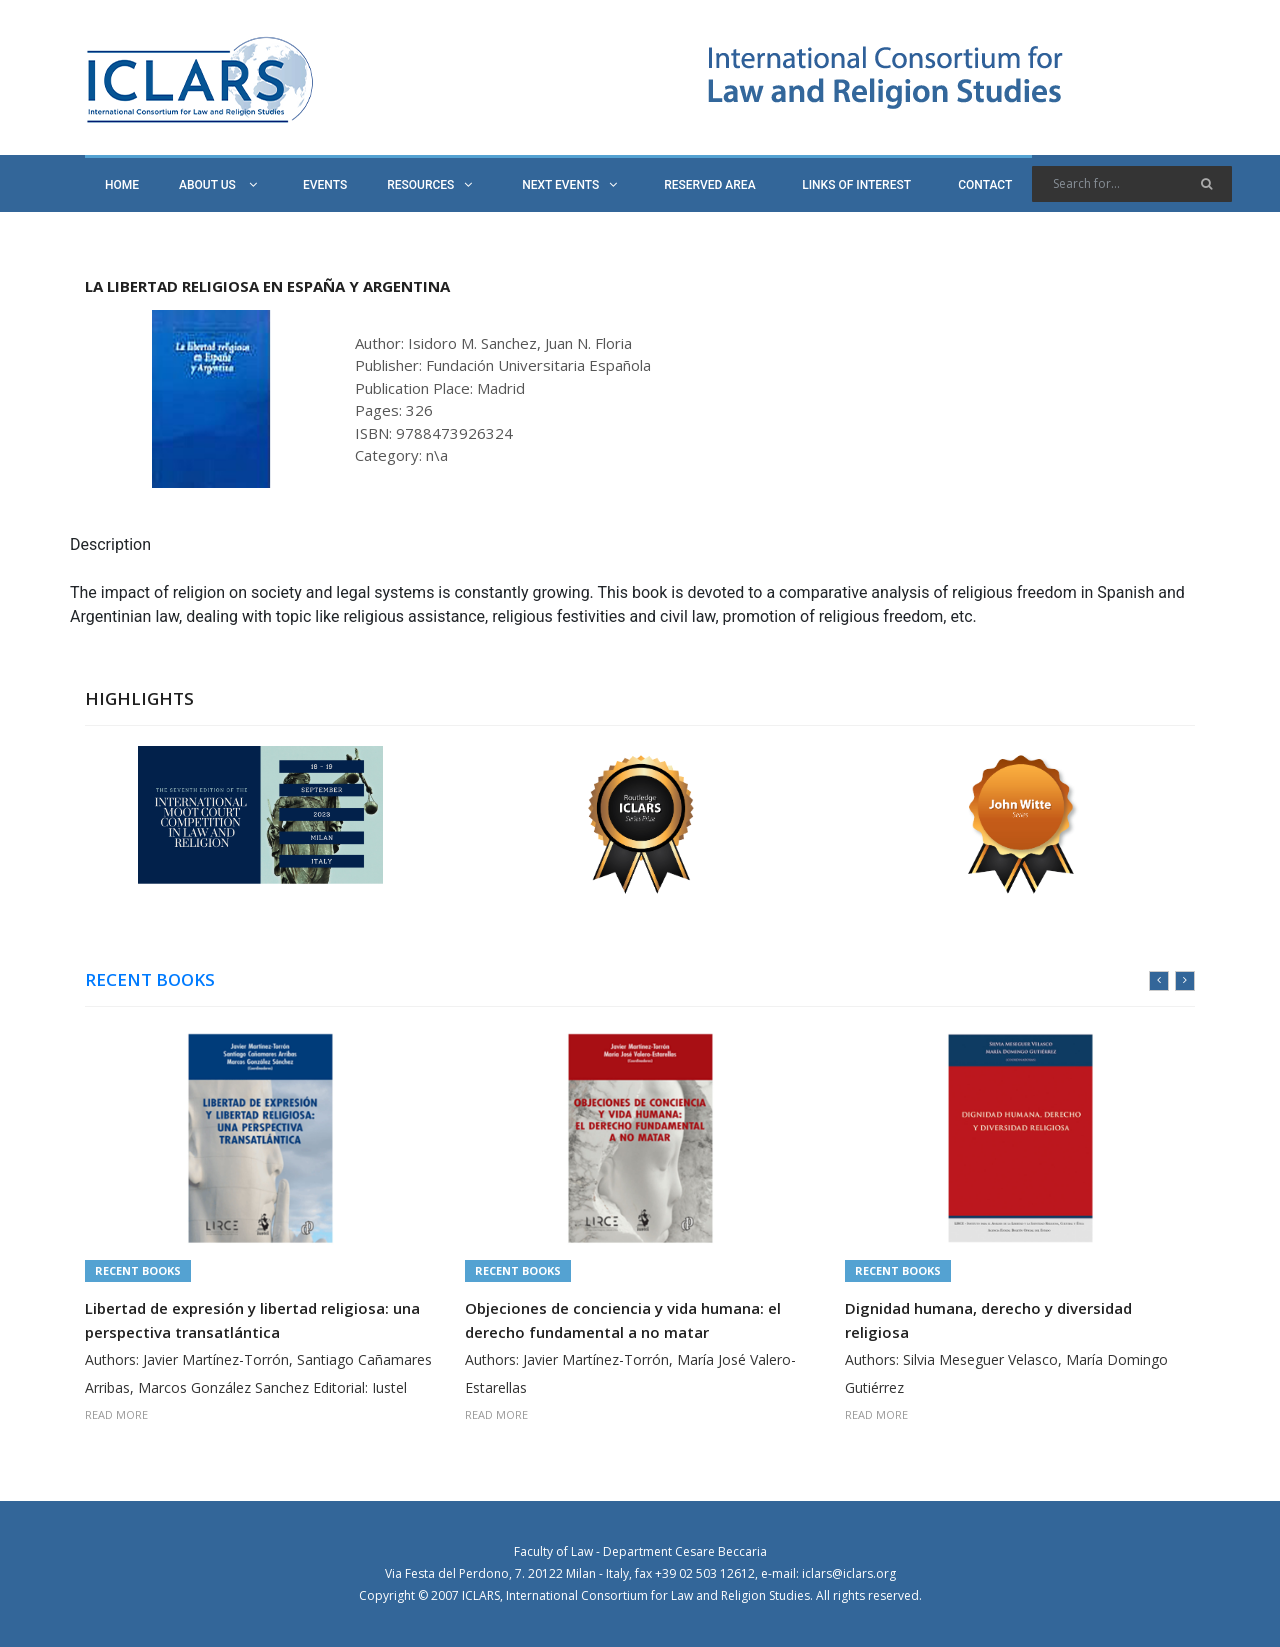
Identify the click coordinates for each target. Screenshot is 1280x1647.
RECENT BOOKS (150, 980)
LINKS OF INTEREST (856, 185)
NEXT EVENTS (569, 185)
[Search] (1132, 184)
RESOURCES (429, 185)
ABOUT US (218, 185)
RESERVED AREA (709, 185)
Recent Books (138, 1270)
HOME (122, 185)
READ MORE (116, 1414)
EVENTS (325, 185)
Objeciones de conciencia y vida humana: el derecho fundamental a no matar (623, 1320)
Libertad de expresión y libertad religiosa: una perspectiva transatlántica (252, 1320)
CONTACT (985, 185)
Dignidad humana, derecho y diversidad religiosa (988, 1320)
